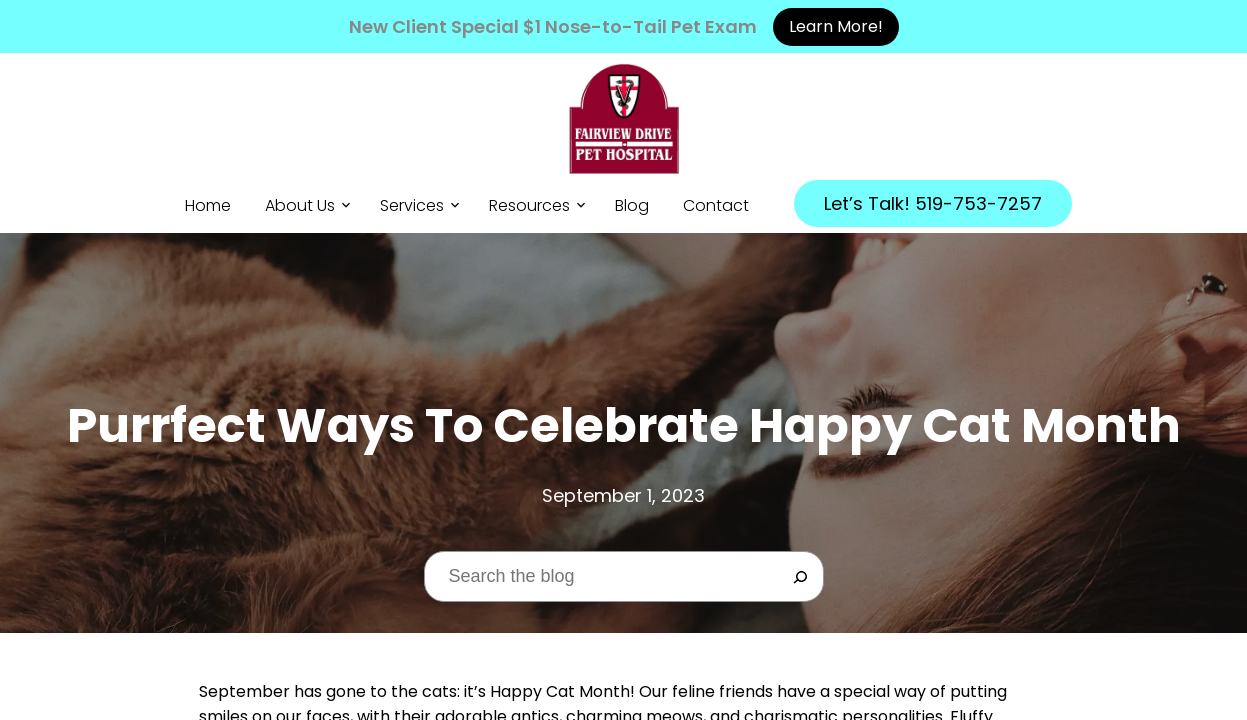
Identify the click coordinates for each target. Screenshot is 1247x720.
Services (412, 205)
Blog (632, 205)
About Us (300, 205)
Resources (529, 205)
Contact (716, 205)
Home (208, 205)
